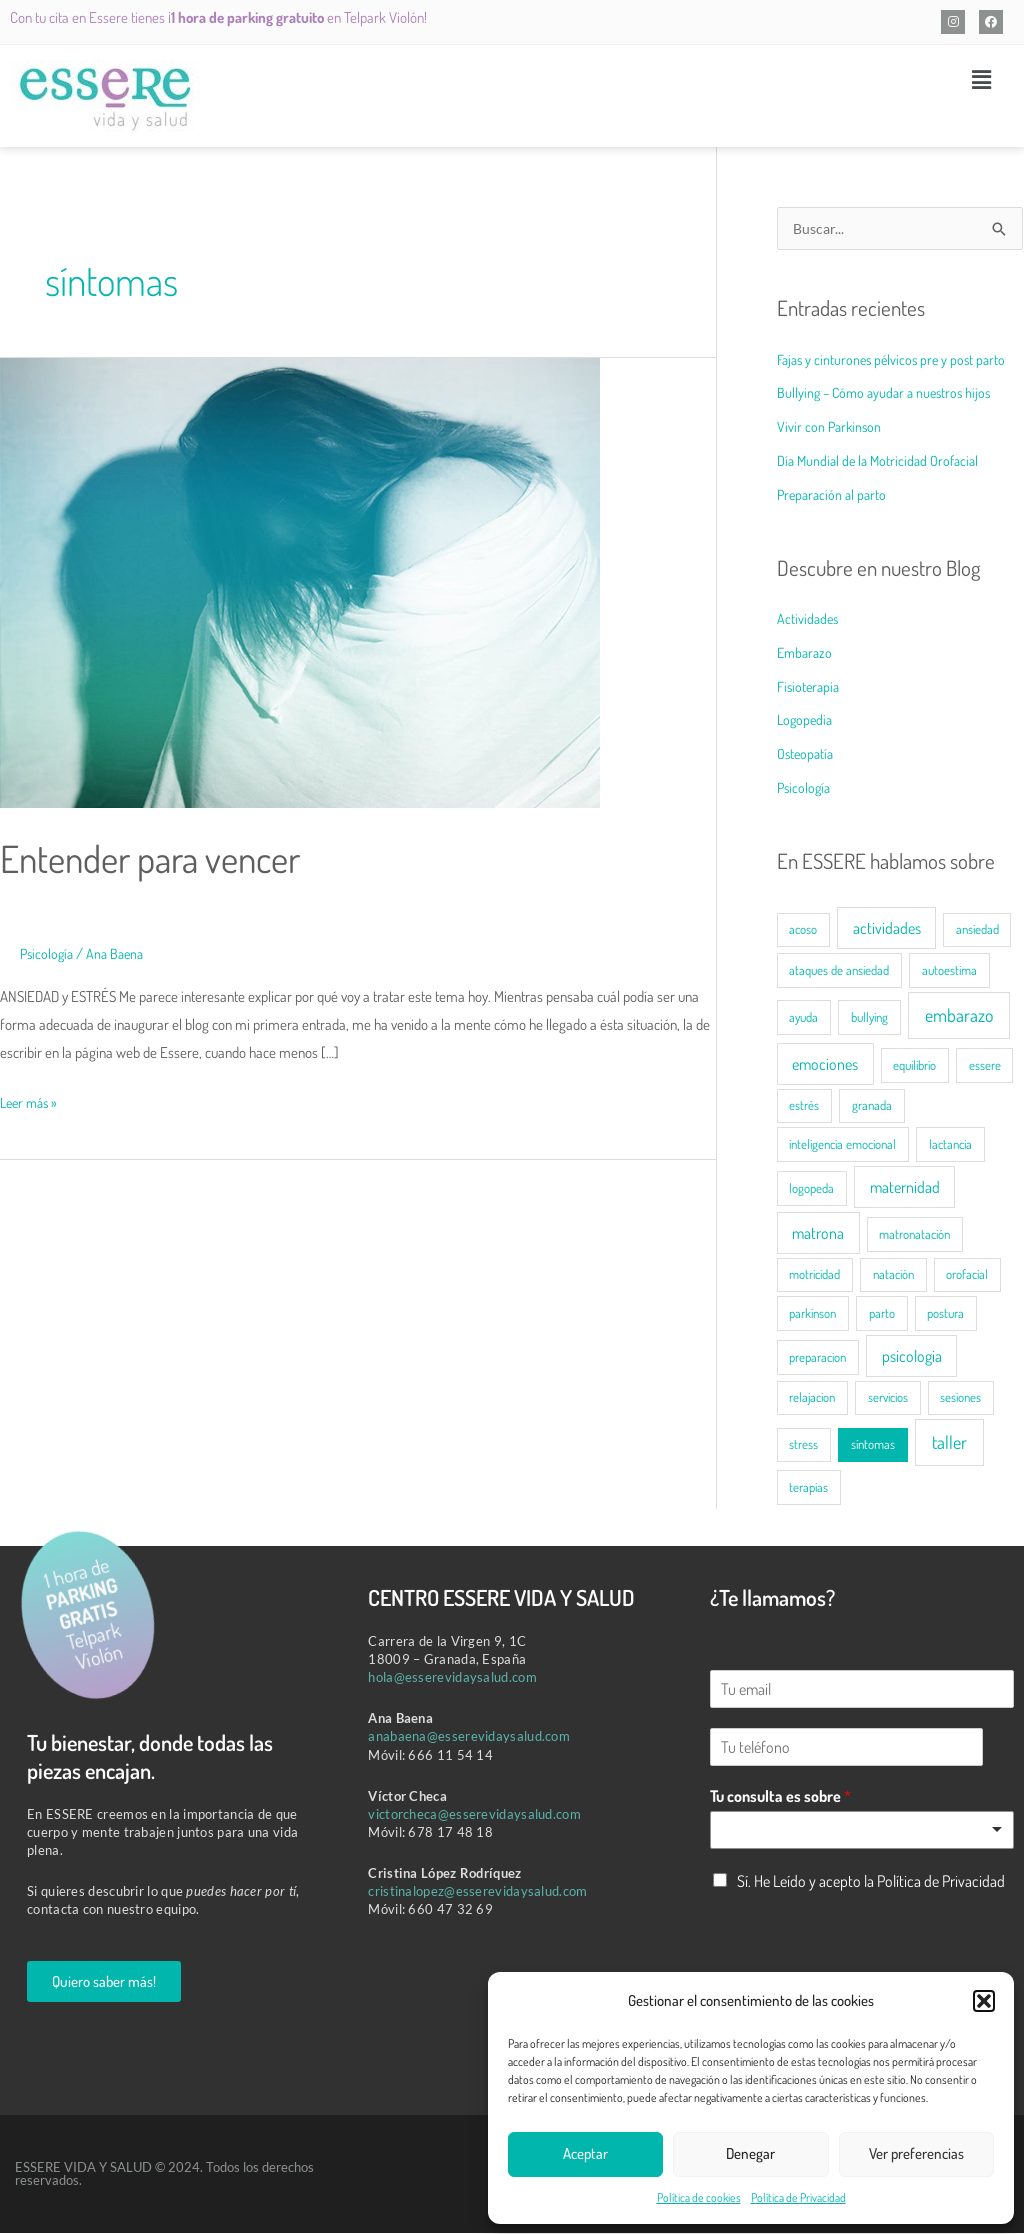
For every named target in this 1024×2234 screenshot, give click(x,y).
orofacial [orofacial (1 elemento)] (967, 1275)
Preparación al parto (834, 495)
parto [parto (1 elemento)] (882, 1314)
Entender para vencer (162, 857)
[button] (984, 2001)
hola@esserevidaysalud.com (452, 1678)
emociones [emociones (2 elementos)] (825, 1065)
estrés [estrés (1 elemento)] (804, 1106)
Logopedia (806, 720)
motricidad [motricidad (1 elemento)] (814, 1275)
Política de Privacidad (798, 2197)
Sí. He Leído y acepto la (871, 1882)
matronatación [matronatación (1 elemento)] (914, 1235)
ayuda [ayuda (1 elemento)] (803, 1018)
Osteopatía (807, 754)
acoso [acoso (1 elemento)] (803, 930)
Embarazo (806, 653)
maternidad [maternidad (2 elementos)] (905, 1188)
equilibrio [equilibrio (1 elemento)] (914, 1066)
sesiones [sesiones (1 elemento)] (960, 1398)
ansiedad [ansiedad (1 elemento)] (977, 930)
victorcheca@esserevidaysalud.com (474, 1815)
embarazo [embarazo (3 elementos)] (959, 1016)
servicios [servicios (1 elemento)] (888, 1398)
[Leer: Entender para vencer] (300, 581)
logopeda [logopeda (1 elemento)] (811, 1189)
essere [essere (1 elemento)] (985, 1066)
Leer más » (31, 1099)
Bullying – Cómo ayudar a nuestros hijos (889, 393)
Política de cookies (699, 2197)
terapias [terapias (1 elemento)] (808, 1488)
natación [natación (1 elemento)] (893, 1275)
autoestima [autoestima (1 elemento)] (949, 971)
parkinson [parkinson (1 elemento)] (812, 1314)
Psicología (48, 953)
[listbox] (862, 1831)
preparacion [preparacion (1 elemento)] (817, 1358)
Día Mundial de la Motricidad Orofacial (882, 461)
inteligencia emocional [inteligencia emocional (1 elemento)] (842, 1145)
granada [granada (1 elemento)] (872, 1106)
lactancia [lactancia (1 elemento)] (950, 1145)
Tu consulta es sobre (780, 1797)
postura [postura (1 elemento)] (945, 1314)
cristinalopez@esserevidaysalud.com (477, 1892)
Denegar (750, 2153)
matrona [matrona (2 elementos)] (818, 1234)
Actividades (809, 619)
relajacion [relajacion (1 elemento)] (812, 1398)
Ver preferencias (916, 2153)
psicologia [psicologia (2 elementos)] (912, 1357)
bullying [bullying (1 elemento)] (869, 1018)
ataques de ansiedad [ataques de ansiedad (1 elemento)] (839, 971)
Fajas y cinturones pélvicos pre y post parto (896, 360)
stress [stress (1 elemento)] (803, 1445)
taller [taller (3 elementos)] (949, 1443)
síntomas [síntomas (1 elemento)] (873, 1445)
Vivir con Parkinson (831, 427)
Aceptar (585, 2153)
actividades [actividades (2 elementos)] (887, 929)
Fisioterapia (810, 687)
